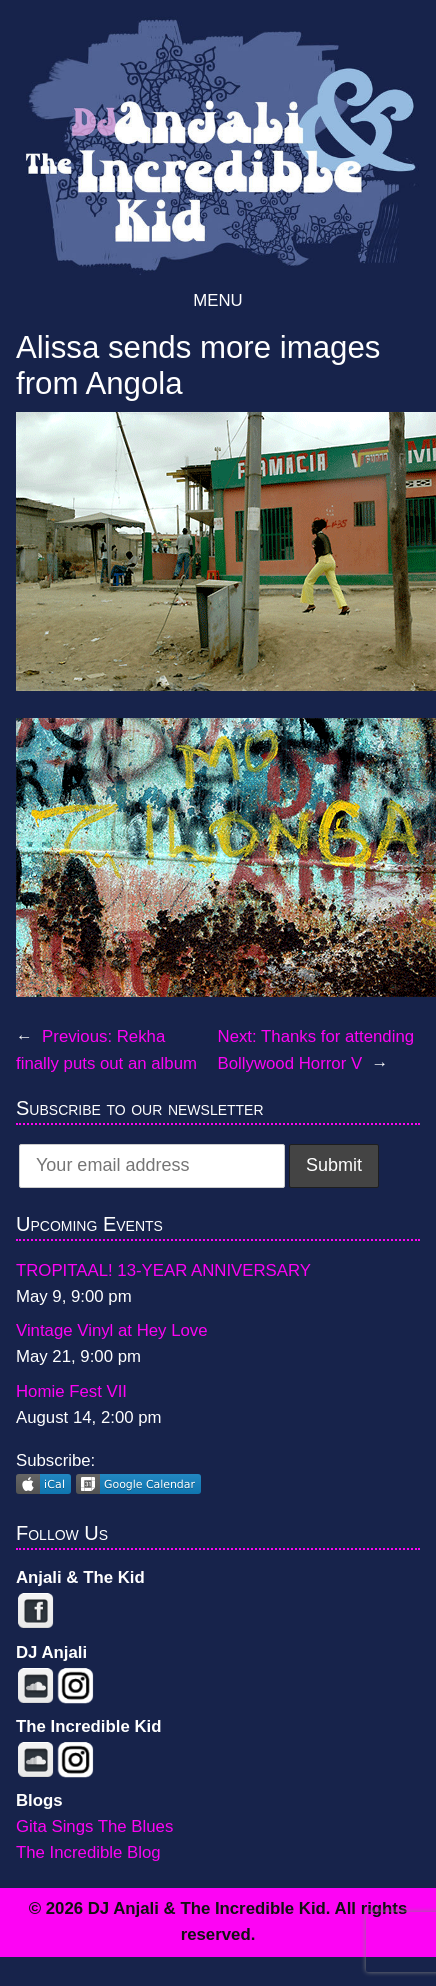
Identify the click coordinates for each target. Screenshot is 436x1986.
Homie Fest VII (71, 1391)
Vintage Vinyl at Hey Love (112, 1330)
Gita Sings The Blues (94, 1826)
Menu (217, 300)
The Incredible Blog (88, 1852)
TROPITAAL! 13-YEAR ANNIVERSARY (163, 1270)
